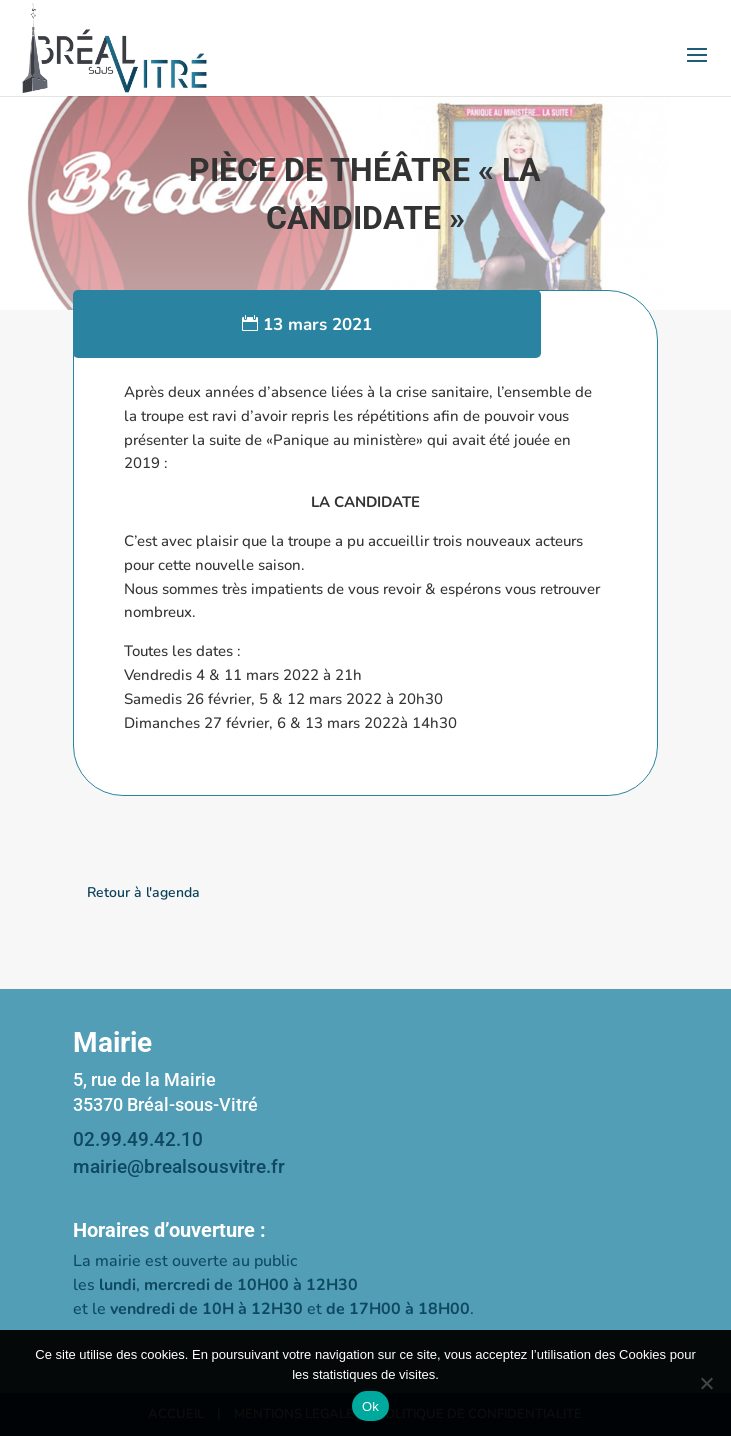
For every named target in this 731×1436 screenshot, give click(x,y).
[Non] (706, 1383)
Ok (370, 1406)
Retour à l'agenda (143, 892)
